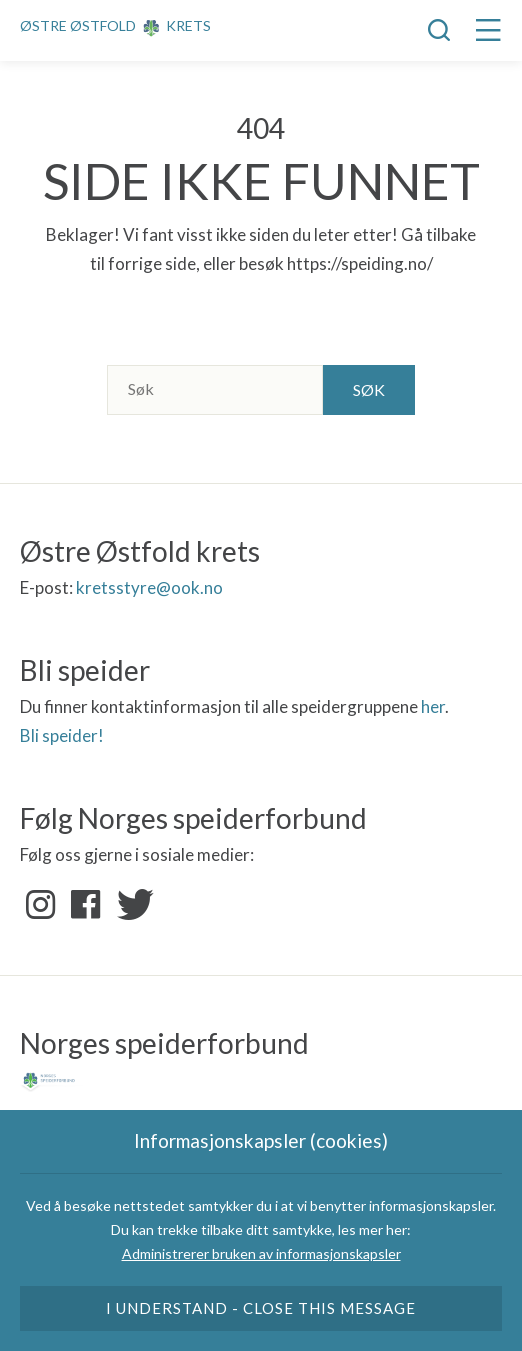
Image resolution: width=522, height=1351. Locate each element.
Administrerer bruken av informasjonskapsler (261, 1253)
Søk (369, 389)
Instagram (41, 905)
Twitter (131, 905)
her (433, 706)
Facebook (86, 905)
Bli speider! (62, 735)
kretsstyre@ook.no (149, 587)
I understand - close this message (261, 1308)
